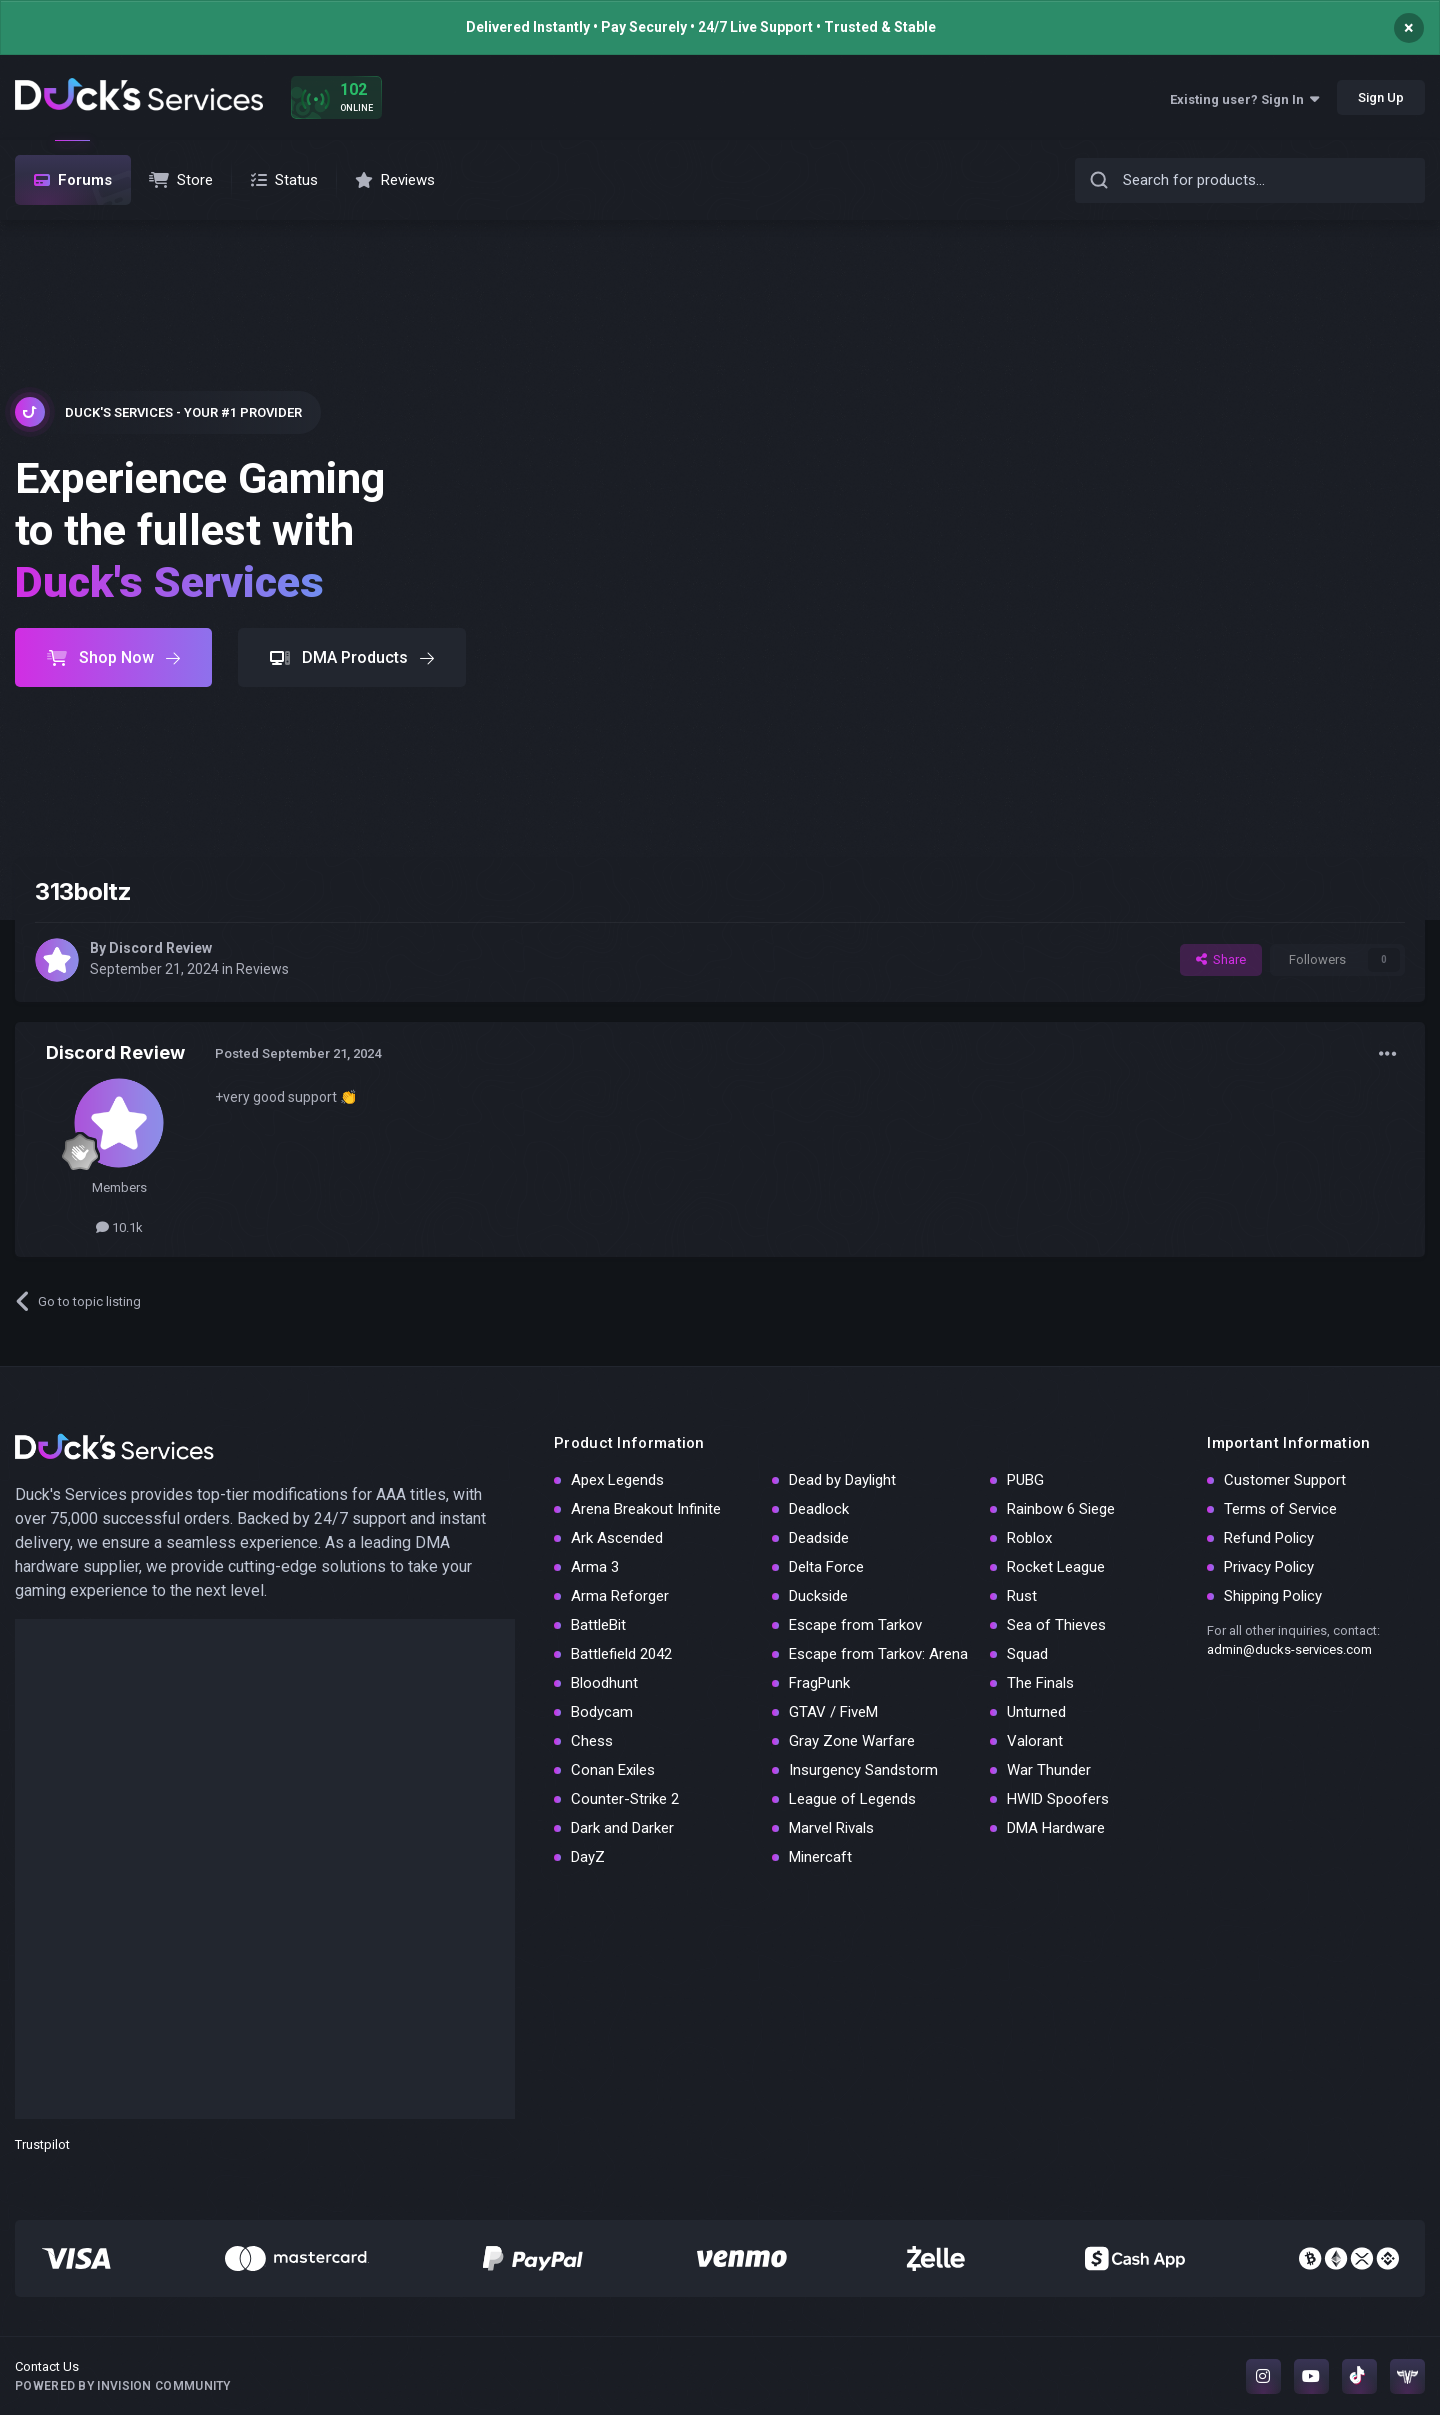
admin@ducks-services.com (1289, 1649)
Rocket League (1056, 1567)
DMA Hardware (1056, 1828)
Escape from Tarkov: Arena (878, 1654)
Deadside (819, 1538)
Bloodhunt (604, 1683)
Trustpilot (42, 2144)
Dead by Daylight (842, 1480)
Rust (1022, 1596)
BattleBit (598, 1625)
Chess (592, 1741)
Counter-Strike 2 (625, 1799)
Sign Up (1381, 97)
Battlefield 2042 (621, 1654)
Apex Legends (617, 1480)
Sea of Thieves (1056, 1625)
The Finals (1040, 1683)
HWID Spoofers (1058, 1799)
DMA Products (352, 657)
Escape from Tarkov (855, 1625)
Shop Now (113, 657)
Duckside (818, 1596)
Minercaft (820, 1857)
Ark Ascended (617, 1538)
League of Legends (852, 1799)
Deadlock (819, 1509)
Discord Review (160, 948)
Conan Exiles (613, 1770)
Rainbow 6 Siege (1061, 1509)
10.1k (119, 1227)
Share (1221, 959)
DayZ (588, 1857)
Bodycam (602, 1712)
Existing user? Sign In (1244, 99)
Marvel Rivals (831, 1828)
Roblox (1029, 1538)
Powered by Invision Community (123, 2386)
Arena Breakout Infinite (646, 1509)
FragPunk (819, 1683)
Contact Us (47, 2366)
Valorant (1035, 1741)
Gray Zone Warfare (852, 1741)
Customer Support (1285, 1480)
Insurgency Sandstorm (863, 1770)
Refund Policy (1269, 1538)
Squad (1027, 1654)
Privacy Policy (1269, 1567)
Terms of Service (1280, 1509)
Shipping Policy (1273, 1596)
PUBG (1025, 1480)
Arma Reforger (620, 1596)
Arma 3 (595, 1567)
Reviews (262, 969)
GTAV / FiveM (833, 1712)
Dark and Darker (622, 1828)
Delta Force (826, 1567)
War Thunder (1049, 1770)
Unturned (1036, 1712)
